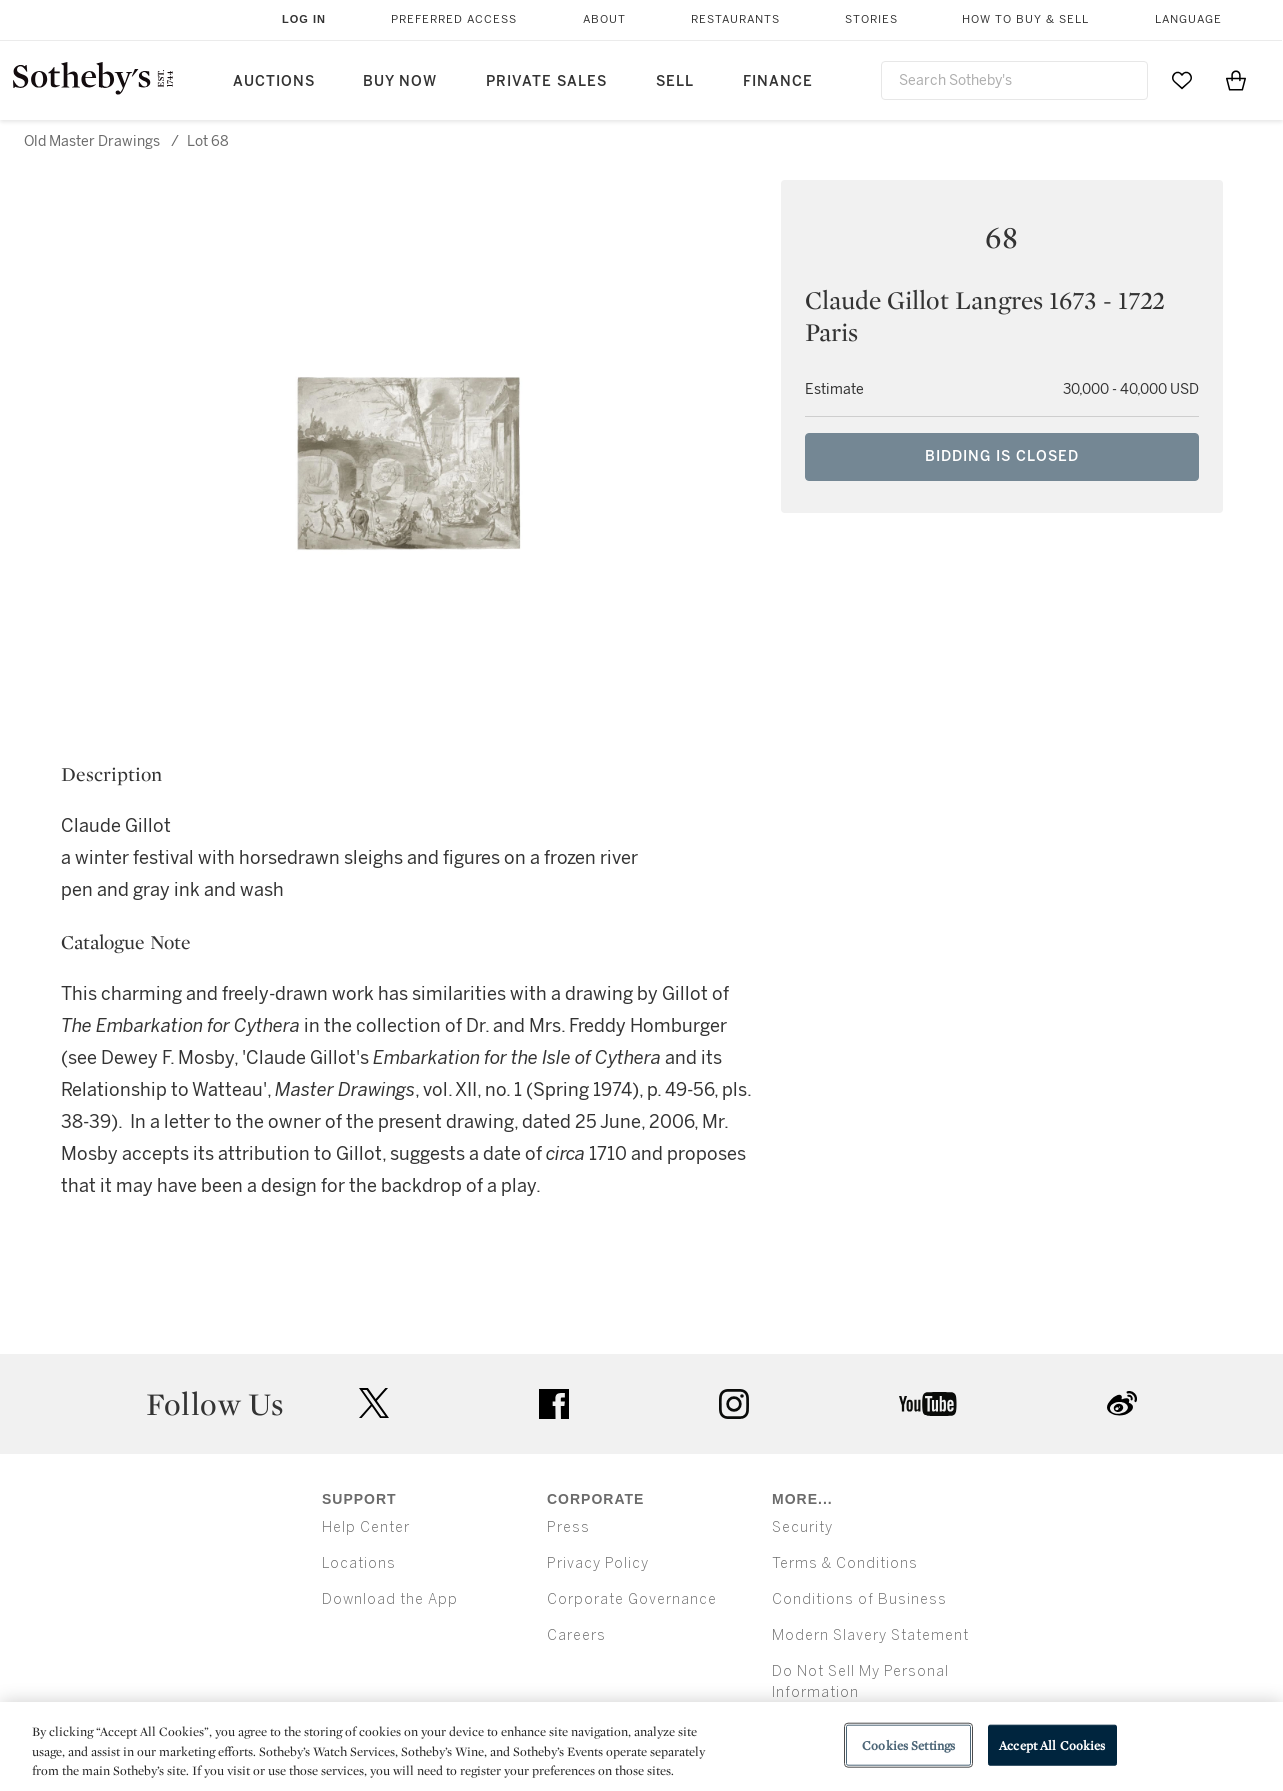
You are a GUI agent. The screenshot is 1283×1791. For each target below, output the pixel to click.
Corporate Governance (632, 1599)
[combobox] (1014, 80)
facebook (554, 1404)
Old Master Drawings (92, 141)
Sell (675, 81)
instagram (734, 1404)
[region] (641, 1746)
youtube (928, 1404)
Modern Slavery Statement (870, 1635)
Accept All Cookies (1052, 1744)
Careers (576, 1635)
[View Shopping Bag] (1236, 80)
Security (802, 1527)
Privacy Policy (598, 1563)
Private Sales (546, 81)
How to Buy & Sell (1025, 19)
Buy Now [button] (400, 81)
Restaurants (735, 19)
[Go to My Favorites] (1182, 80)
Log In (304, 19)
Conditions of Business (859, 1599)
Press (568, 1527)
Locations (359, 1563)
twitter (374, 1403)
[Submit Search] (1125, 80)
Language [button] (1188, 19)
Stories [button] (871, 19)
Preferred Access (454, 19)
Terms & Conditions (845, 1563)
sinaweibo (1122, 1403)
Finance (778, 81)
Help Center (366, 1527)
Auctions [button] (274, 81)
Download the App (390, 1599)
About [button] (604, 19)
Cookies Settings (908, 1744)
